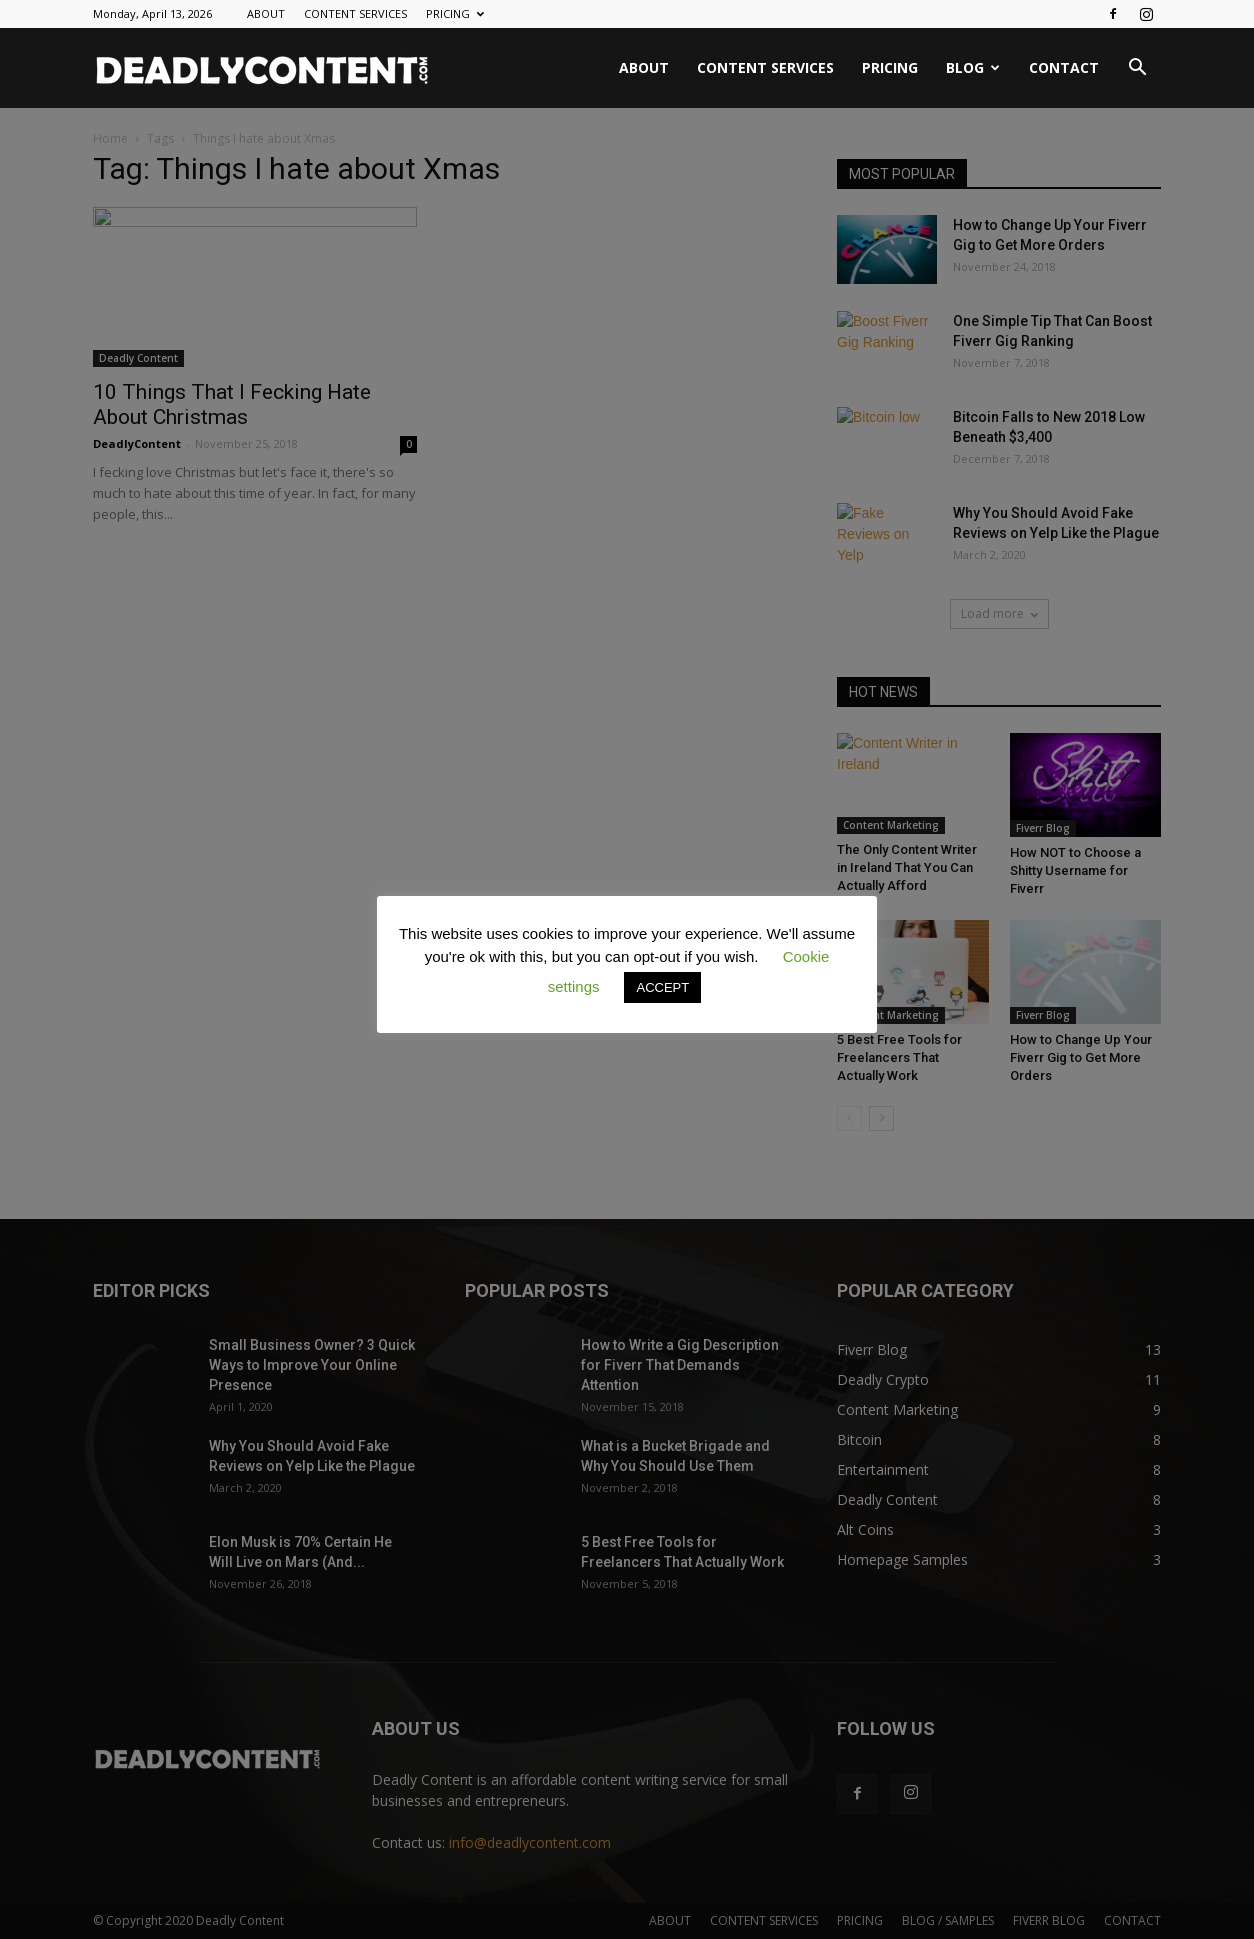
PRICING (455, 13)
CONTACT (1064, 67)
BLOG (973, 67)
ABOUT (266, 13)
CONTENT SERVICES (355, 13)
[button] (1137, 69)
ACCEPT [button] (662, 987)
